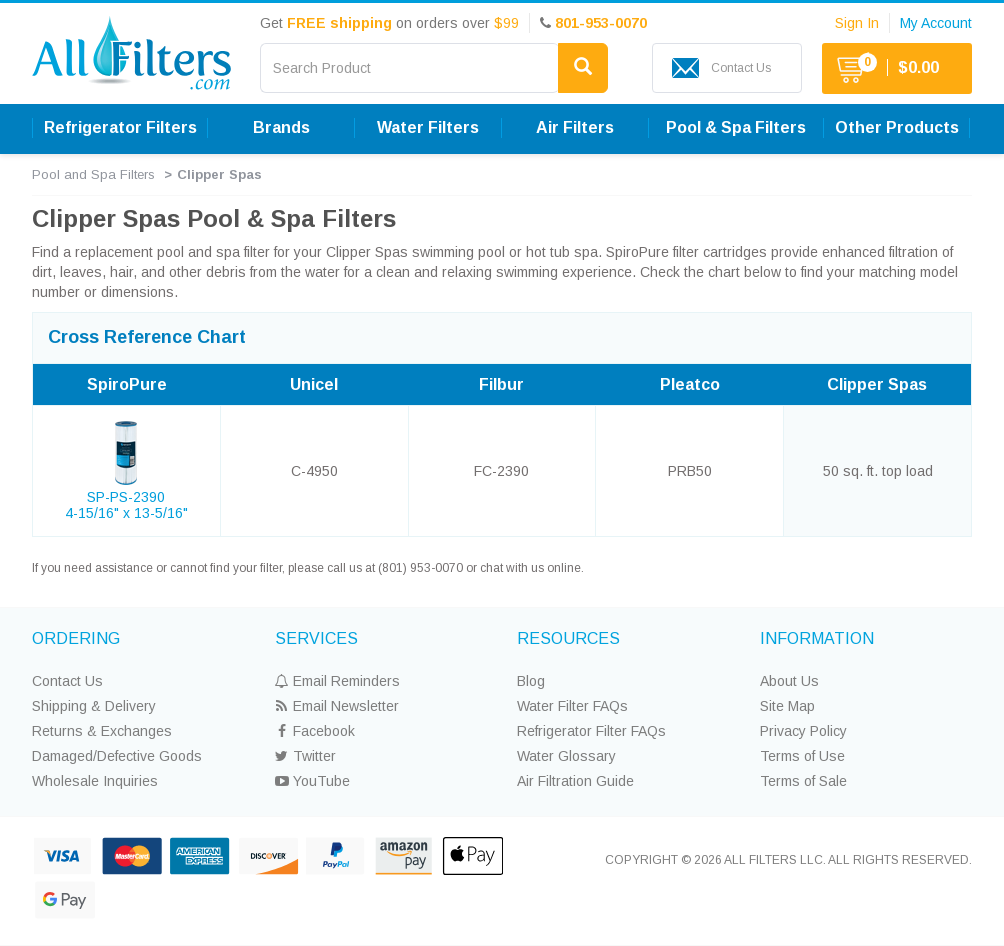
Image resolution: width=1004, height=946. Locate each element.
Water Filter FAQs (572, 706)
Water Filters (428, 127)
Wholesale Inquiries (95, 781)
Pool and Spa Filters (93, 174)
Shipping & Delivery (94, 706)
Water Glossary (566, 756)
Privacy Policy (803, 731)
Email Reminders (337, 681)
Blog (531, 681)
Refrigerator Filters (120, 127)
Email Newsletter (337, 706)
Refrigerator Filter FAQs (591, 731)
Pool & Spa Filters (736, 127)
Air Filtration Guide (575, 781)
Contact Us (67, 681)
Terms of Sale (803, 781)
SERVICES (316, 638)
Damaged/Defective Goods (117, 756)
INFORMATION (817, 638)
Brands (281, 127)
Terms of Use (802, 756)
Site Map (787, 706)
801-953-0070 (601, 23)
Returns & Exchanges (102, 731)
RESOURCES (568, 638)
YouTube (312, 781)
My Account (936, 23)
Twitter (305, 756)
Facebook (315, 731)
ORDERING (76, 638)
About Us (789, 681)
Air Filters (575, 127)
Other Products (897, 127)
